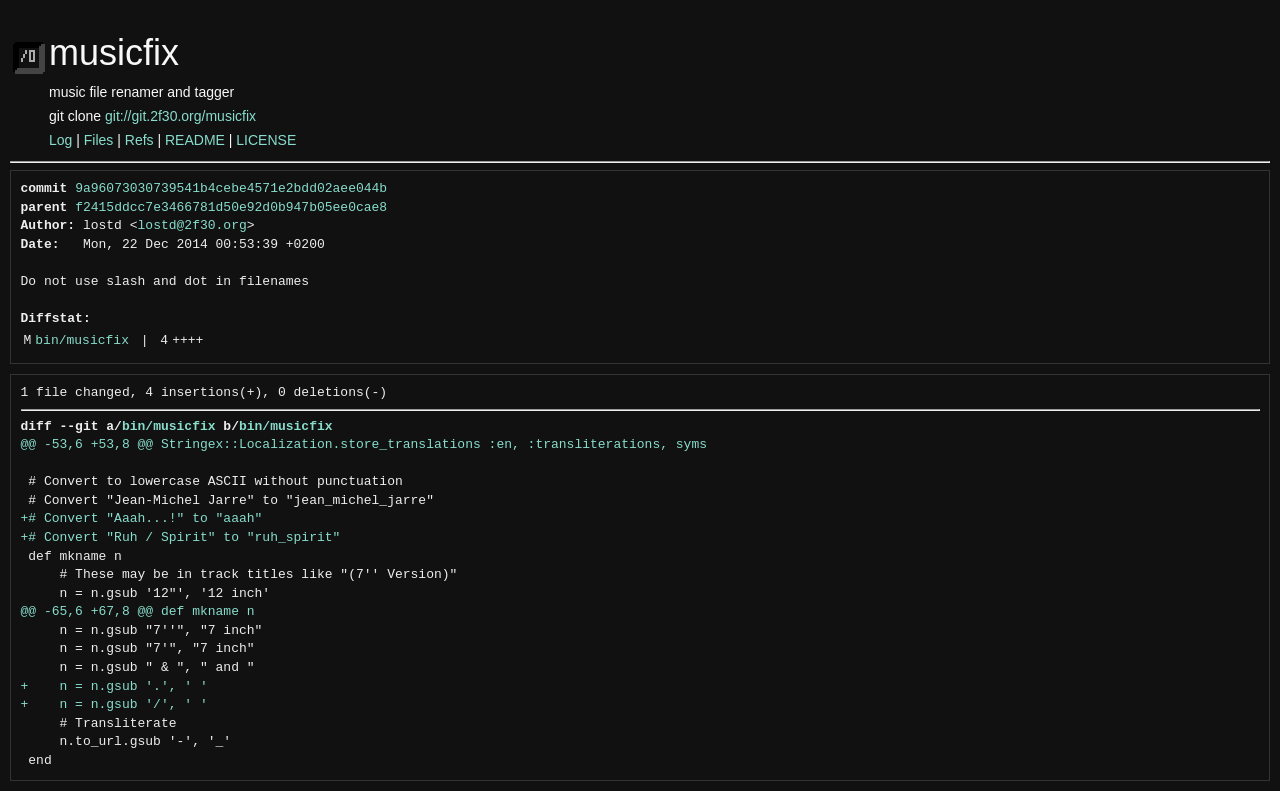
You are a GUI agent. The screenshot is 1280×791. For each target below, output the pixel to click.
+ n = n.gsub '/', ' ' (114, 705)
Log (60, 140)
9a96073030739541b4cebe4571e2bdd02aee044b (231, 189)
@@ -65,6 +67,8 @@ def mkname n (138, 612)
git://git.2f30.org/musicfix (180, 116)
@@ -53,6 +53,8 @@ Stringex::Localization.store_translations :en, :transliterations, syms (364, 445)
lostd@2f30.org (192, 226)
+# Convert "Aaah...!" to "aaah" (142, 519)
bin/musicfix (82, 341)
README (195, 140)
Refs (139, 140)
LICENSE (266, 140)
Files (99, 140)
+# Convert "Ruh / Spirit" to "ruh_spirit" (181, 538)
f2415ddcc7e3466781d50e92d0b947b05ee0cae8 (231, 208)
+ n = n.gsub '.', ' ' (114, 687)
